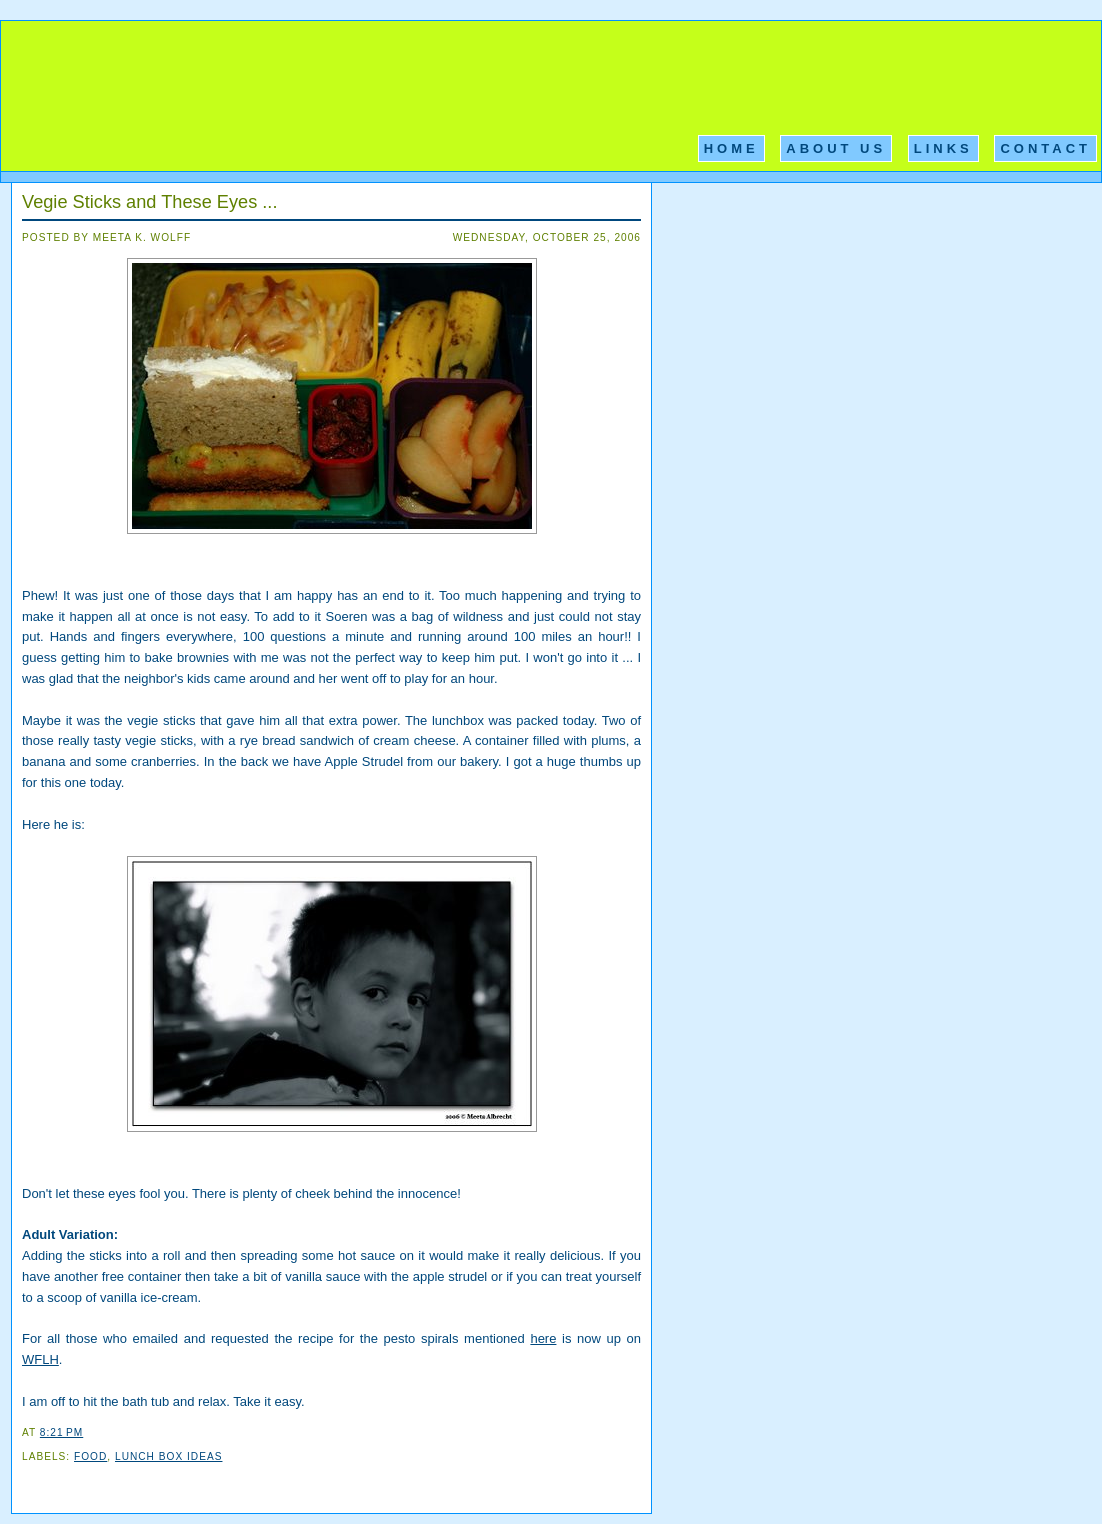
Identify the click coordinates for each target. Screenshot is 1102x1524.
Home (731, 148)
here (543, 1338)
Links (943, 148)
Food (90, 1456)
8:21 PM (61, 1432)
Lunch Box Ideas (168, 1456)
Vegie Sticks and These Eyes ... (149, 202)
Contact (1045, 148)
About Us (836, 148)
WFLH (40, 1359)
